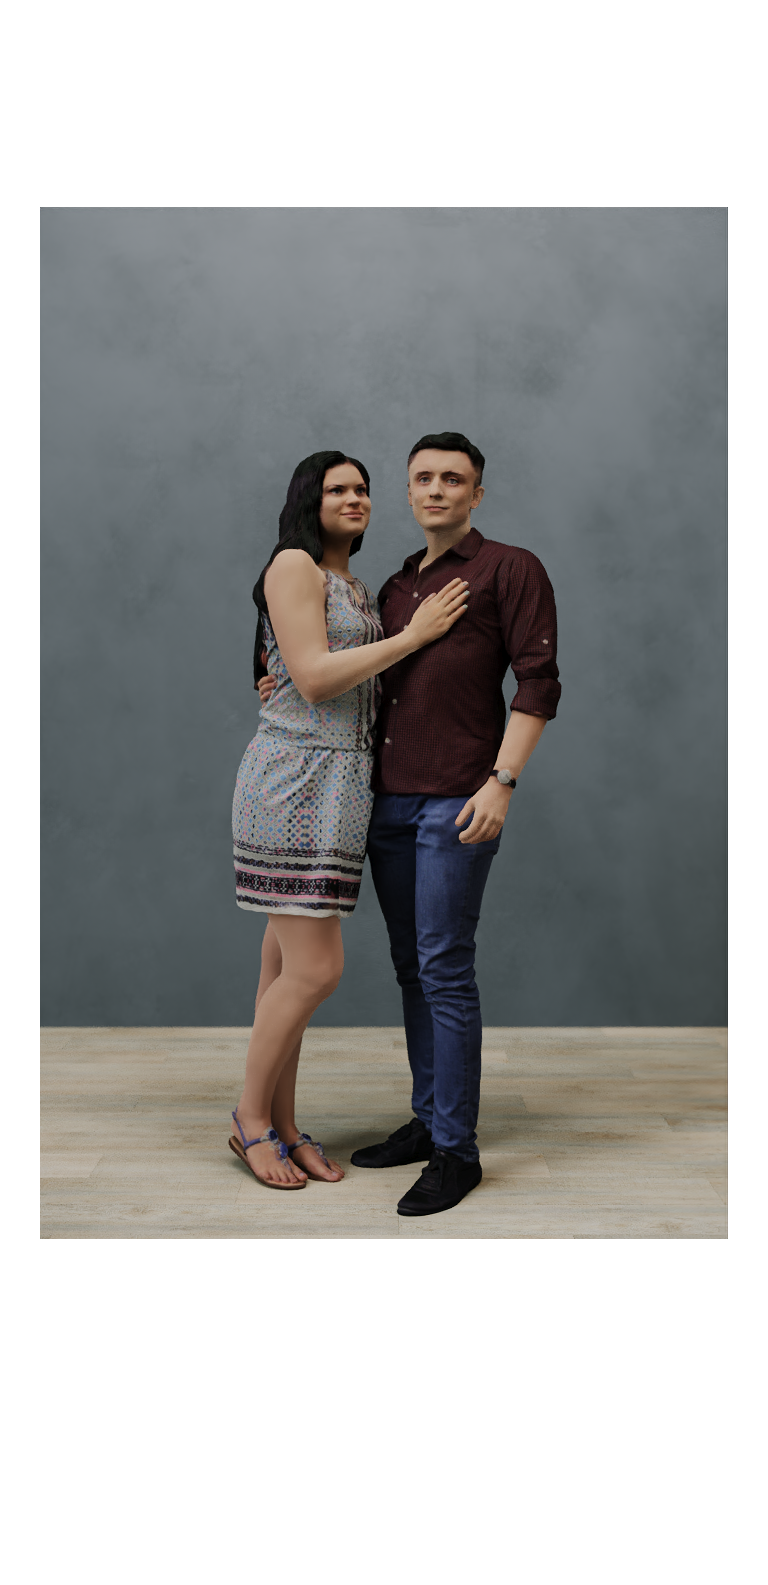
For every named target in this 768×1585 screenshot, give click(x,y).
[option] (384, 723)
